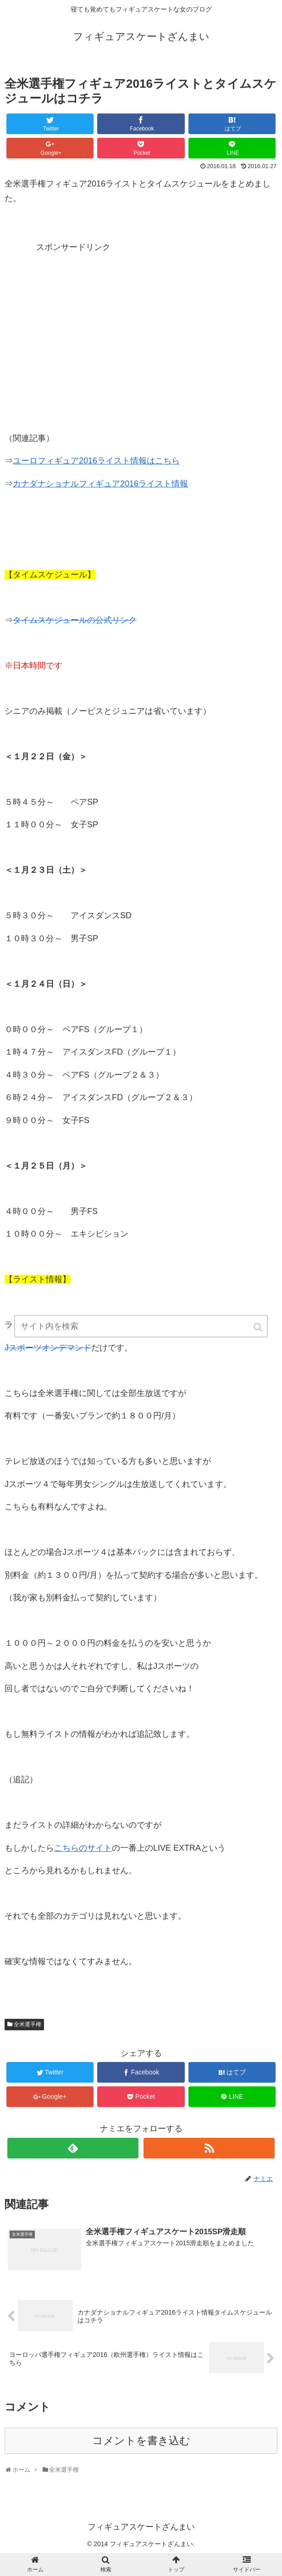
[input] (141, 1333)
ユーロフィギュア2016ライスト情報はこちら (96, 460)
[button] (258, 1334)
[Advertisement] (73, 311)
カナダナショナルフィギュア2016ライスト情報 (100, 483)
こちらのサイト (83, 1848)
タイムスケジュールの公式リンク (75, 620)
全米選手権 (27, 2024)
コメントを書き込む (141, 2440)
